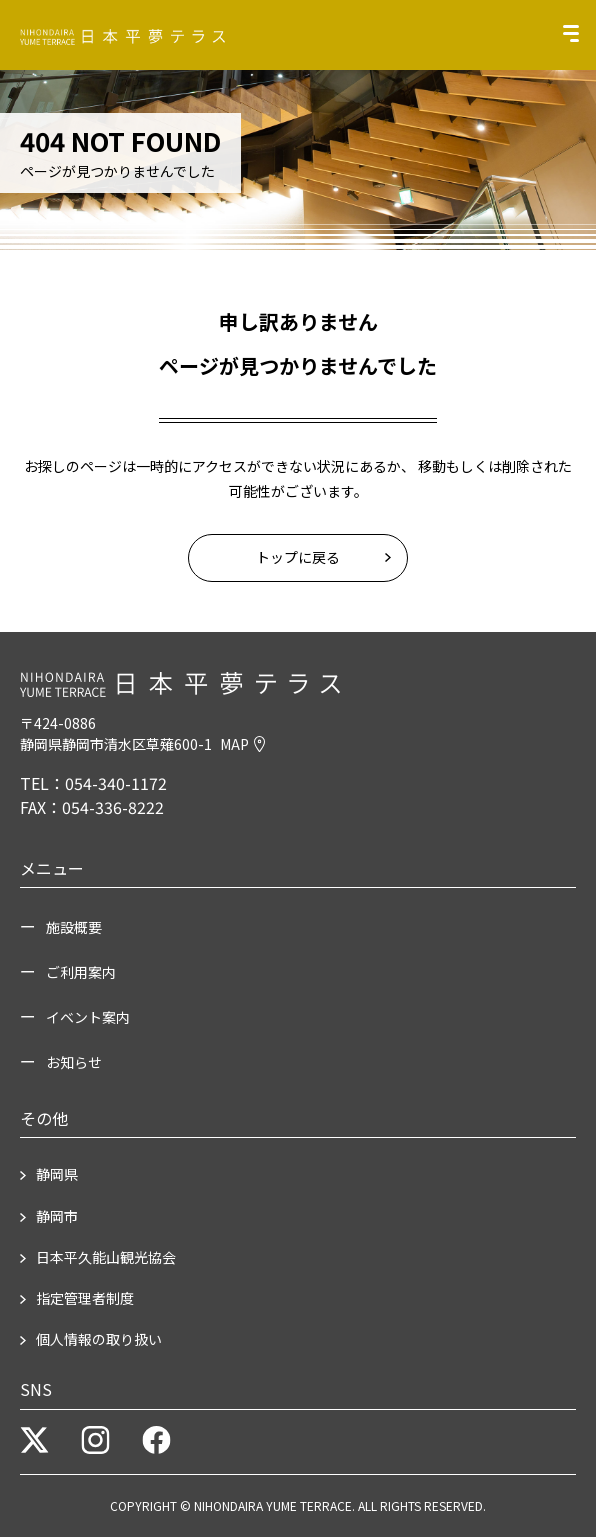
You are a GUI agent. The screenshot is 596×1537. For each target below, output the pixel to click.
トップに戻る (298, 557)
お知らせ (74, 1062)
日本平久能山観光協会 (106, 1257)
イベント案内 (88, 1017)
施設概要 (74, 927)
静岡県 (57, 1174)
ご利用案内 (81, 972)
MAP (242, 744)
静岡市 (57, 1216)
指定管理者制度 (85, 1298)
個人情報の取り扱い (99, 1339)
